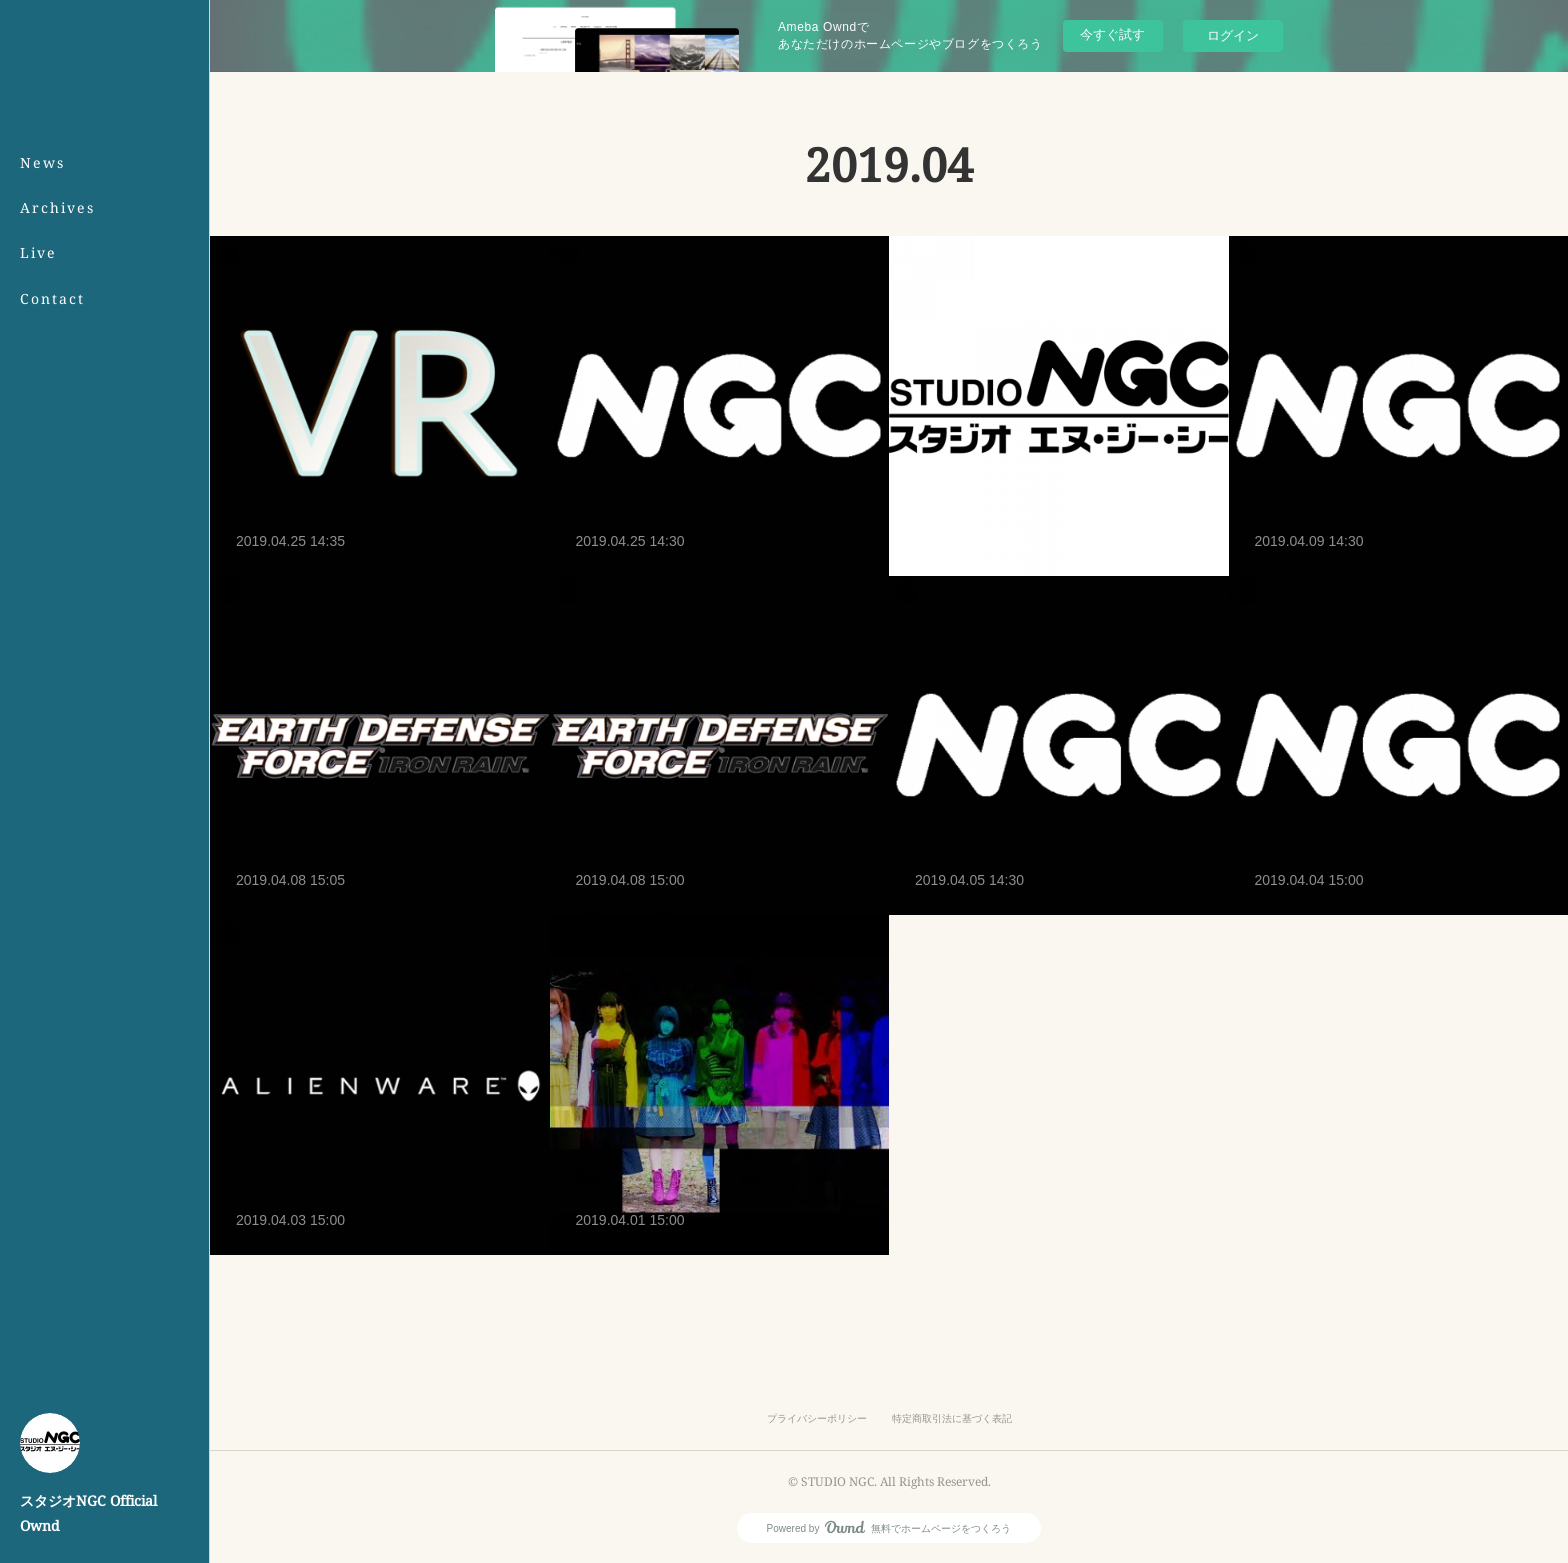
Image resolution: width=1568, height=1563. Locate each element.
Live (38, 252)
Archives (57, 207)
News (42, 162)
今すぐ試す (1112, 34)
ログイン (1233, 35)
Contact (52, 298)
